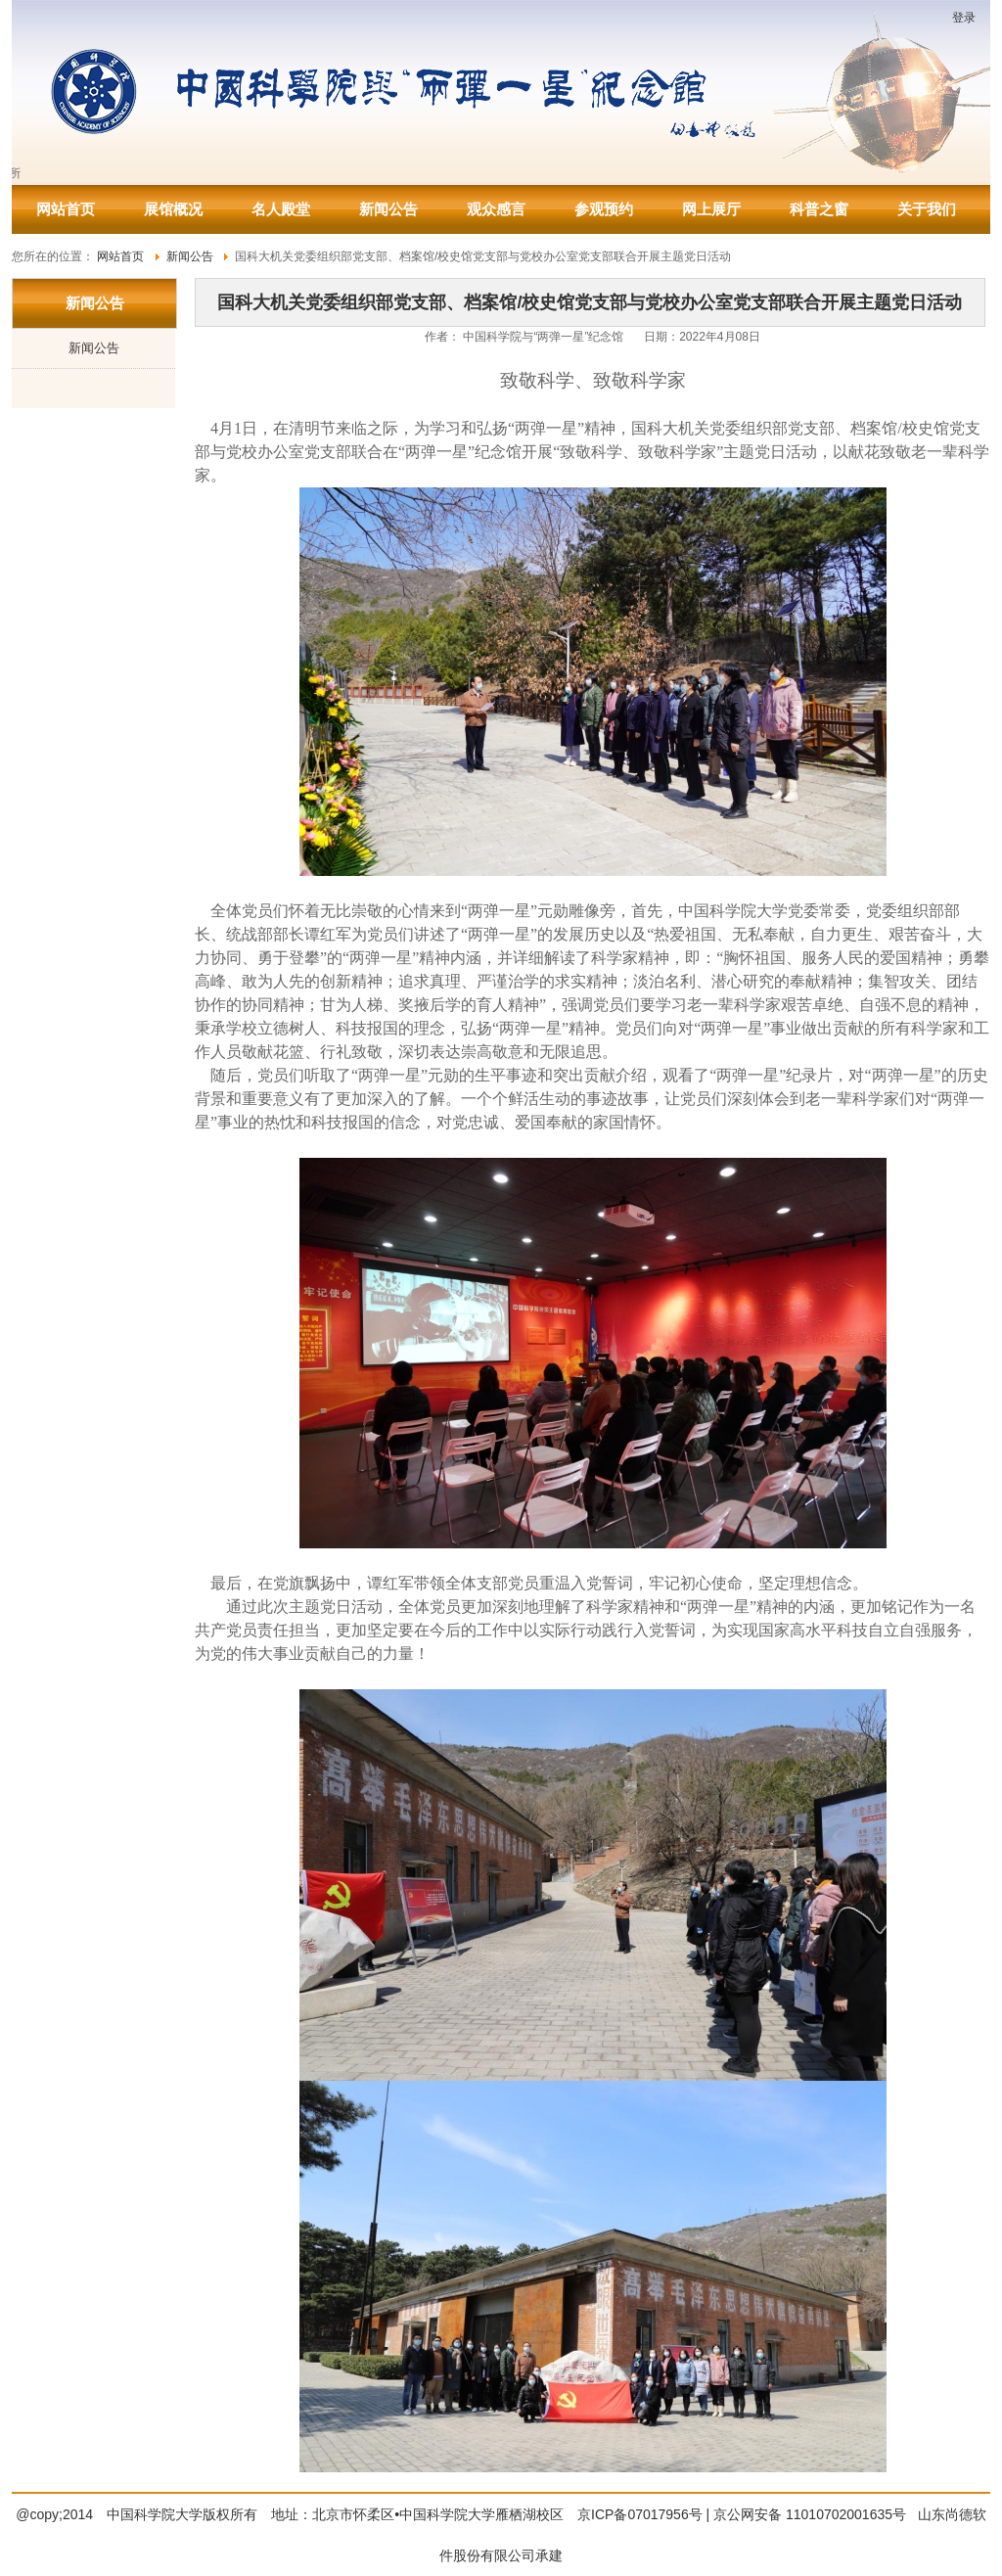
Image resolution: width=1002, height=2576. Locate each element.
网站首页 (65, 209)
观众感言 (496, 209)
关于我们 (926, 209)
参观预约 (603, 209)
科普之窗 (819, 209)
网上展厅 (711, 209)
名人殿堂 (280, 209)
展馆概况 (173, 209)
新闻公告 (388, 209)
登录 (964, 17)
